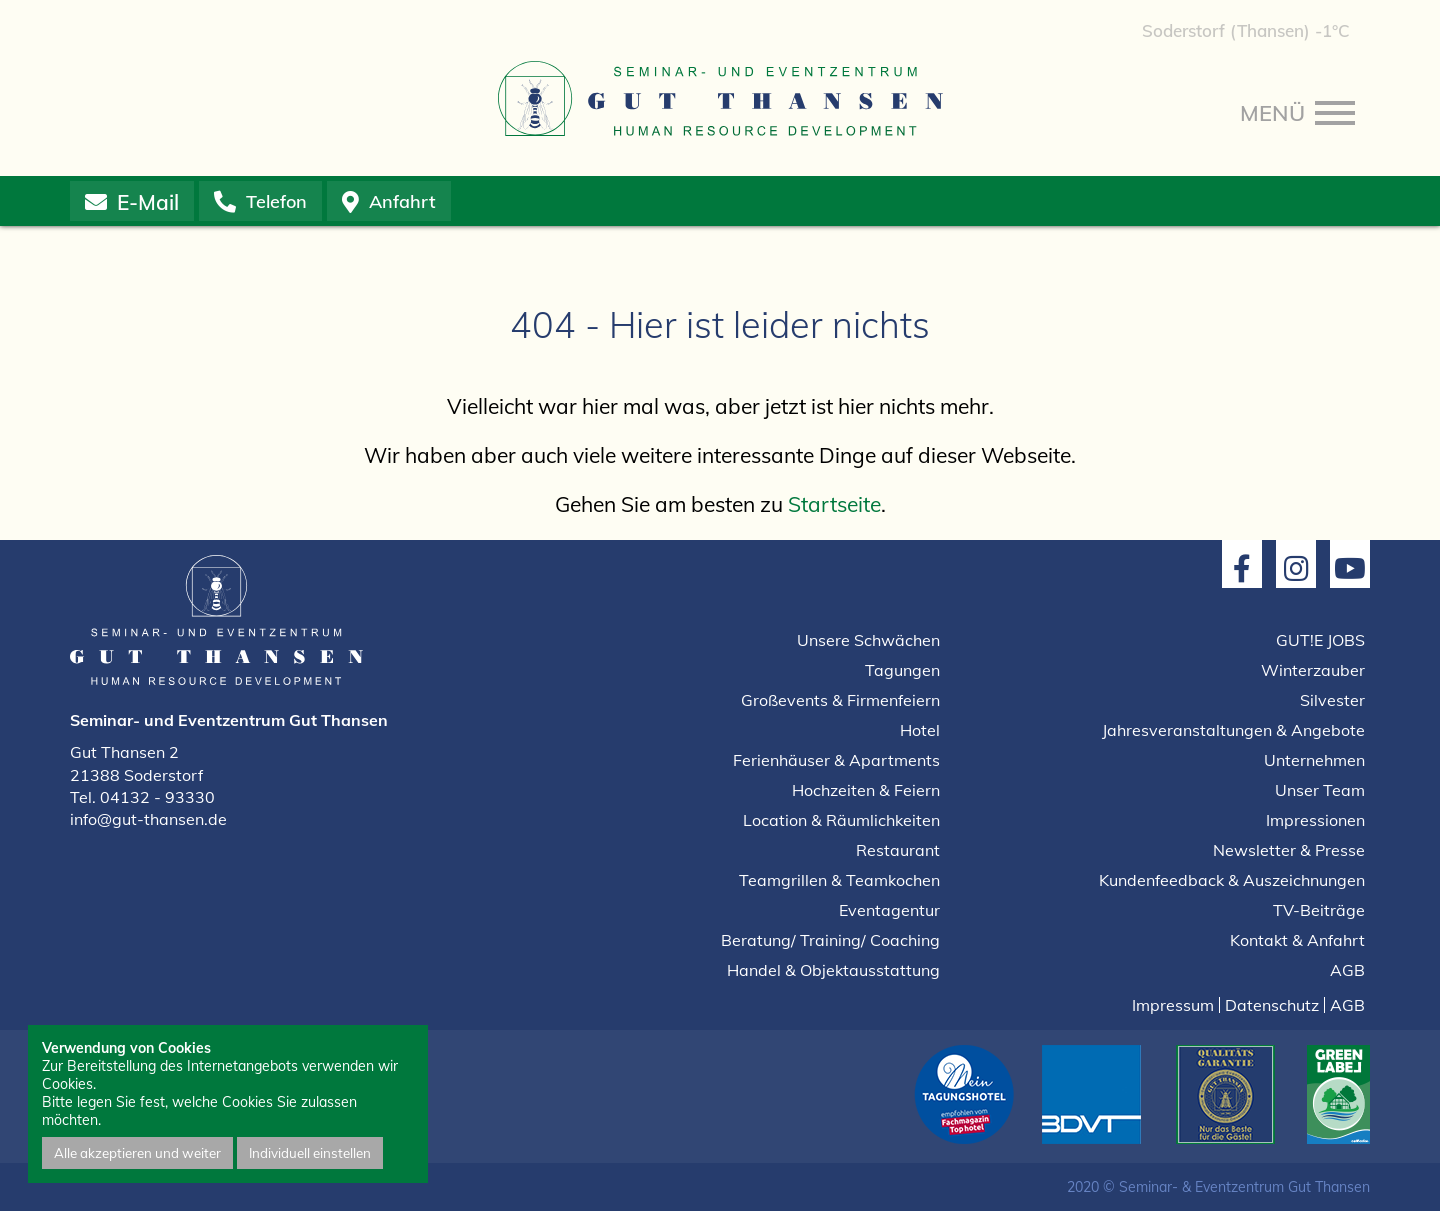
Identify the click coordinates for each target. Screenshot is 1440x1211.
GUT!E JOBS (1320, 640)
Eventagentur (889, 910)
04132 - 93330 (157, 797)
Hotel (920, 730)
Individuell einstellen (310, 1153)
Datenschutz (1272, 1005)
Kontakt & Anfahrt (1297, 940)
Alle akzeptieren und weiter (137, 1153)
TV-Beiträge (1319, 910)
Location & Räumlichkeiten (841, 820)
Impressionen (1315, 820)
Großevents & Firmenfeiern (840, 700)
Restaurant (898, 850)
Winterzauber (1313, 670)
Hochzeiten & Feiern (866, 790)
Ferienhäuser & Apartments (836, 760)
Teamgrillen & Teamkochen (839, 880)
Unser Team (1320, 790)
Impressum (1173, 1005)
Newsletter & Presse (1289, 850)
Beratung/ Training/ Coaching (830, 940)
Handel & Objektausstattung (833, 970)
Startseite (834, 504)
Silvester (1332, 700)
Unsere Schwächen (868, 640)
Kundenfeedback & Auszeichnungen (1232, 880)
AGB (1347, 970)
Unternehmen (1314, 760)
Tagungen (902, 670)
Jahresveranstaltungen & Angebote (1233, 730)
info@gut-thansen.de (148, 819)
